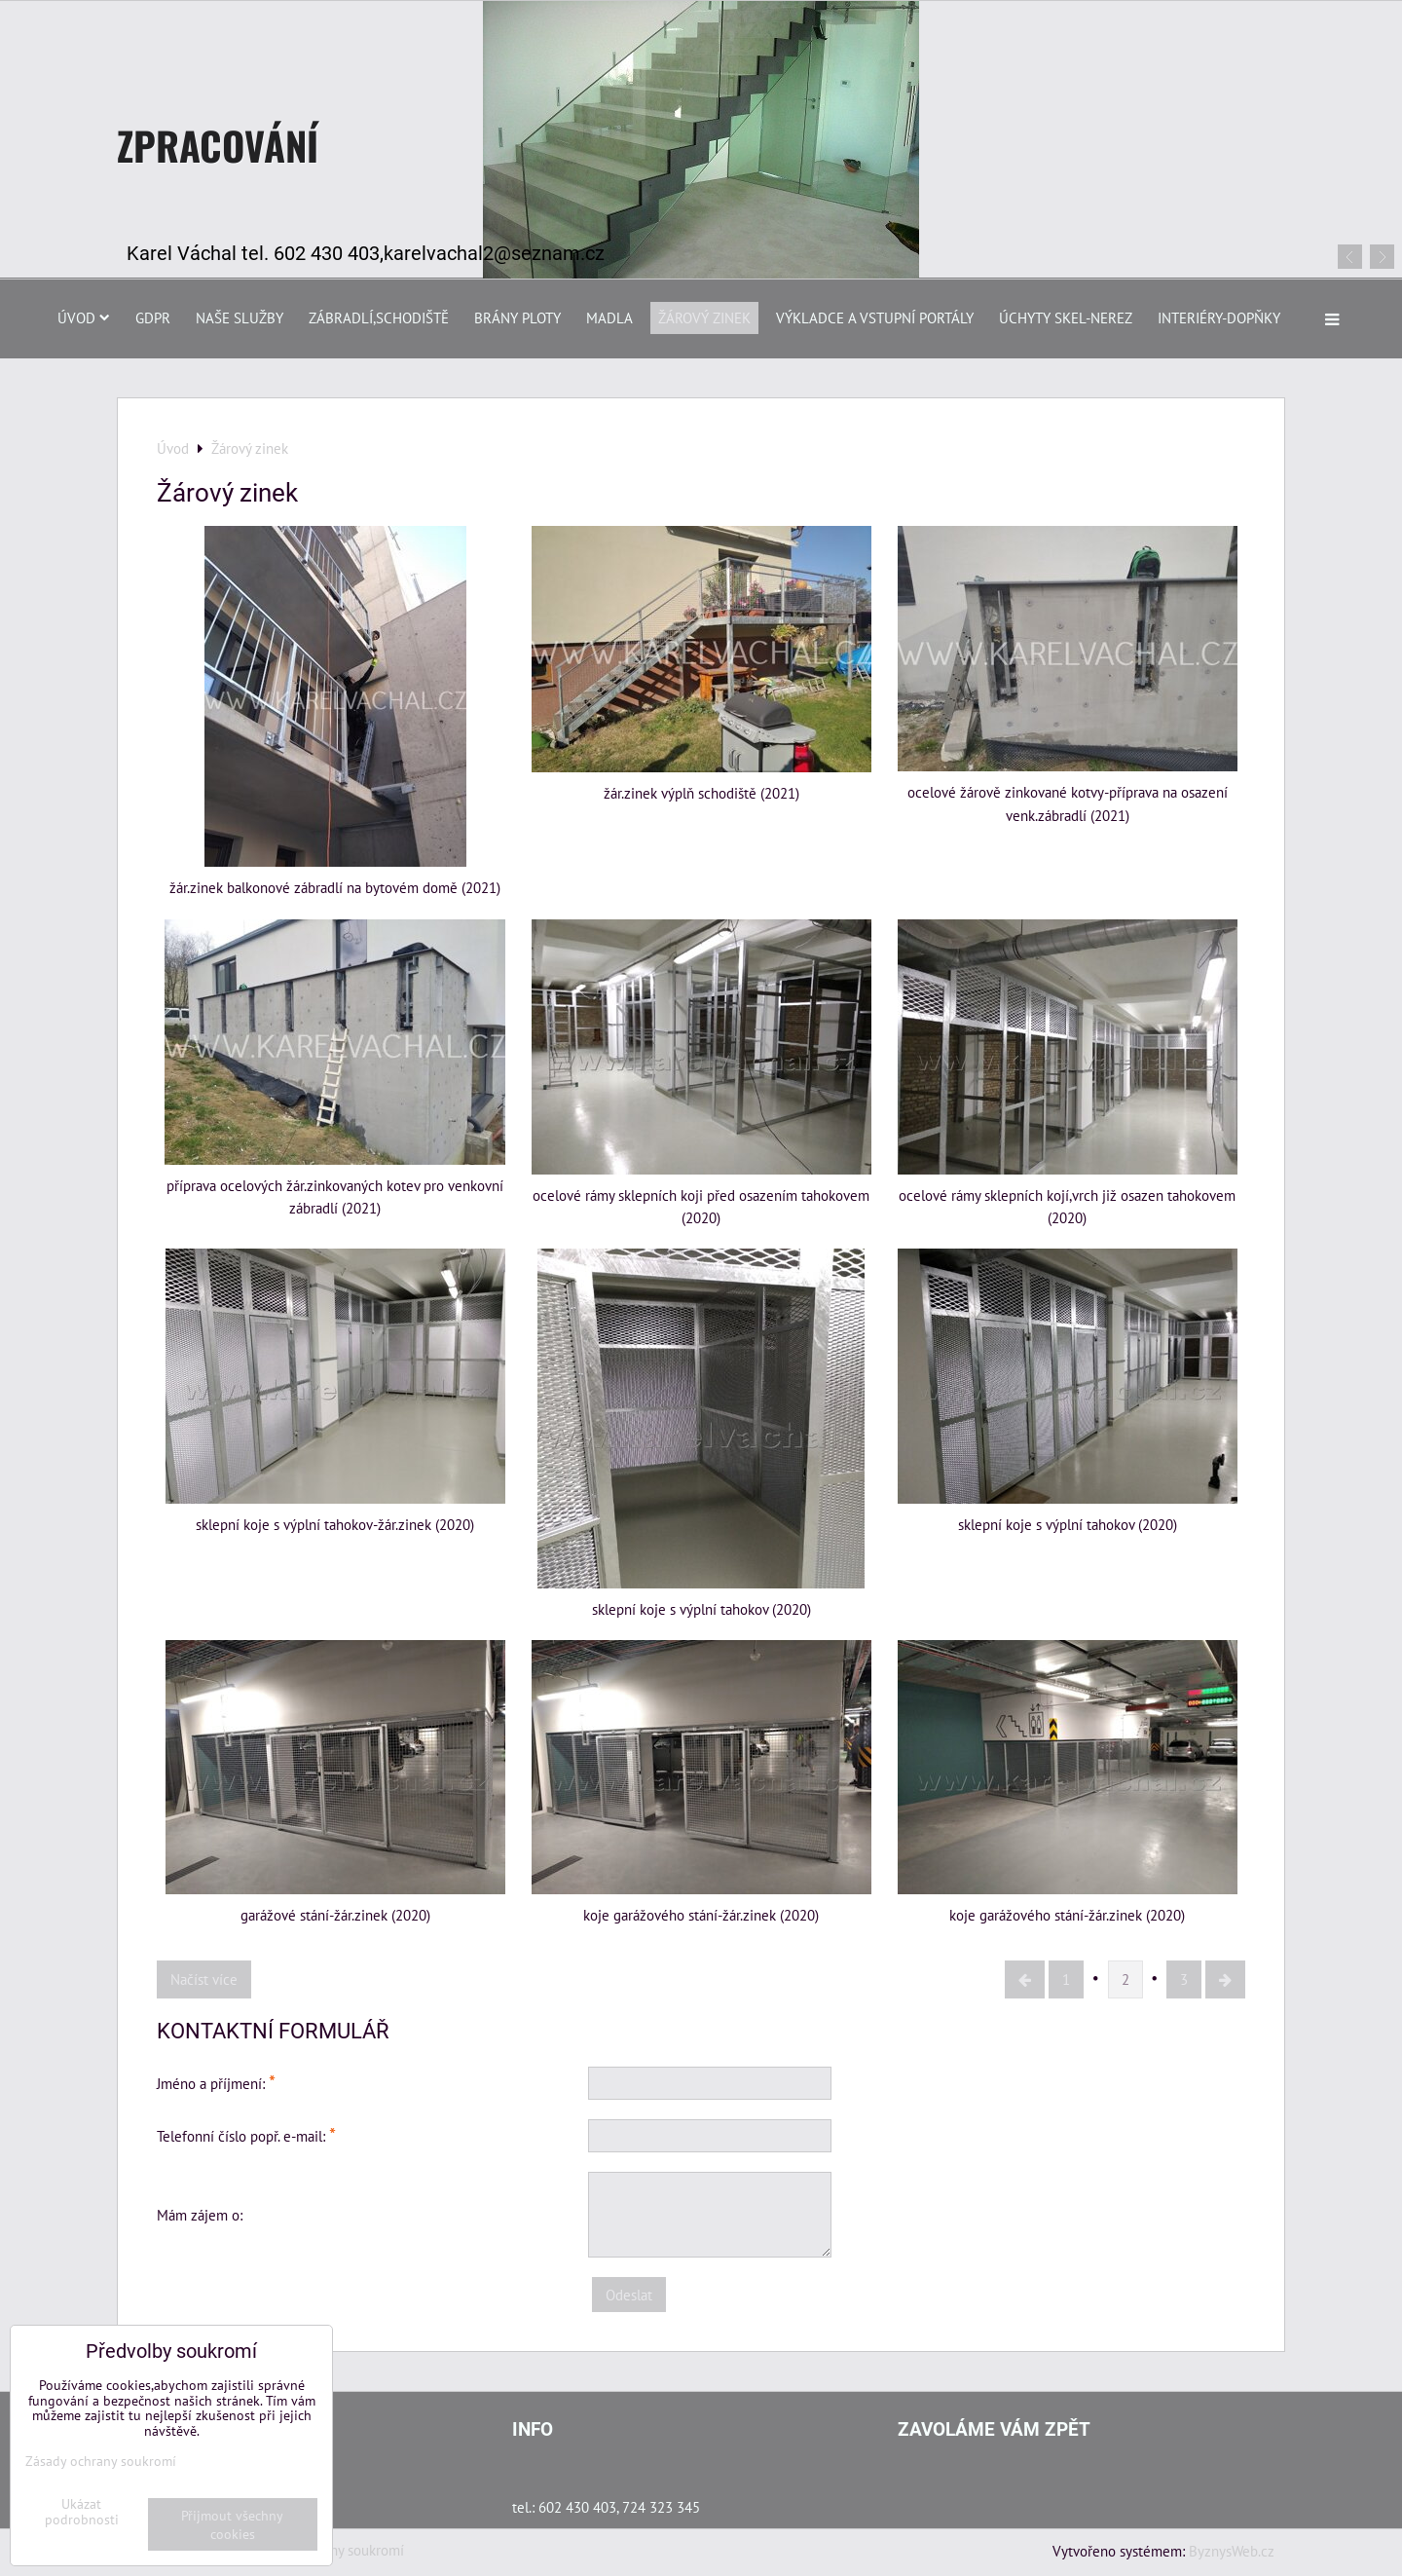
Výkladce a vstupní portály (875, 317)
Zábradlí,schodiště (379, 317)
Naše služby (239, 317)
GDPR (152, 317)
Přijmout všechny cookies (232, 2524)
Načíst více (204, 1979)
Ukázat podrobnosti (82, 2511)
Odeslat (629, 2294)
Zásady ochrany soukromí (100, 2460)
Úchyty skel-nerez (1065, 317)
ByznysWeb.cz (1231, 2550)
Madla (609, 317)
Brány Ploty (517, 317)
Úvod (83, 317)
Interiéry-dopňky (1219, 317)
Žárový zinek (704, 317)
